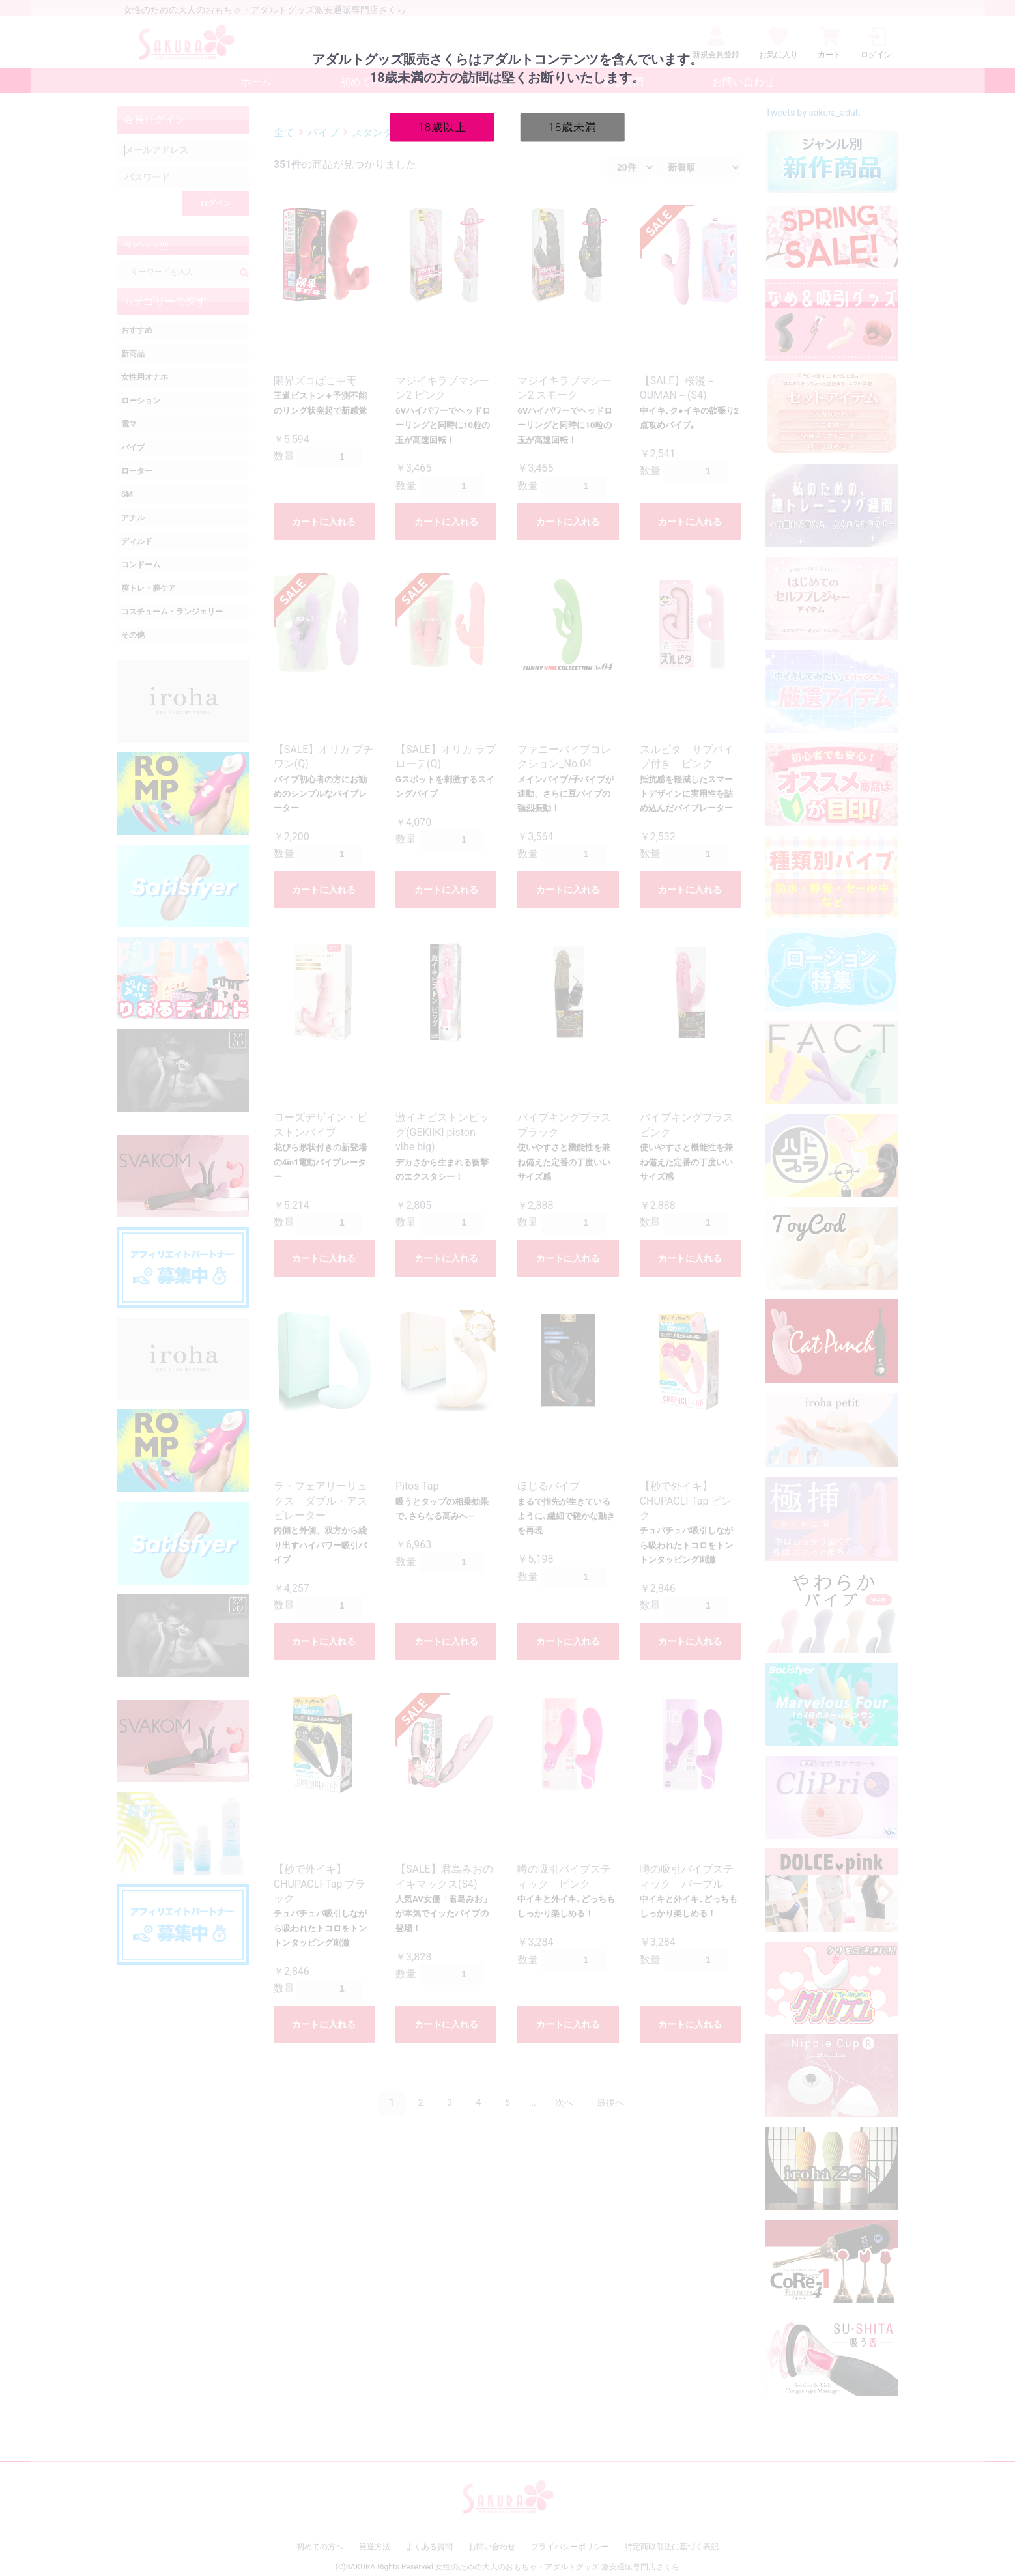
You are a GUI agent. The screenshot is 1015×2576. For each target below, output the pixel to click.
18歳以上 (442, 126)
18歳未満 (573, 126)
